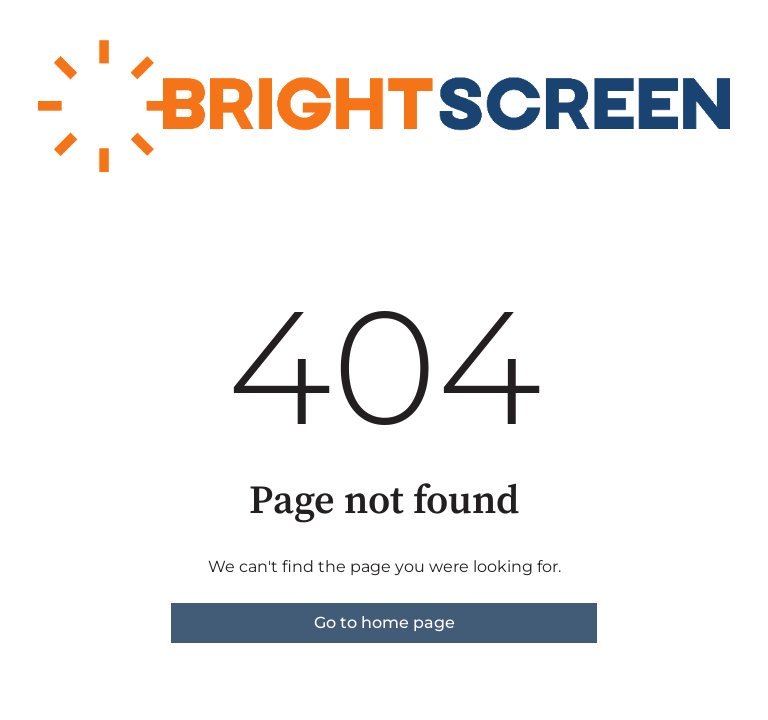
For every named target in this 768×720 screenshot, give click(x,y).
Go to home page (384, 622)
